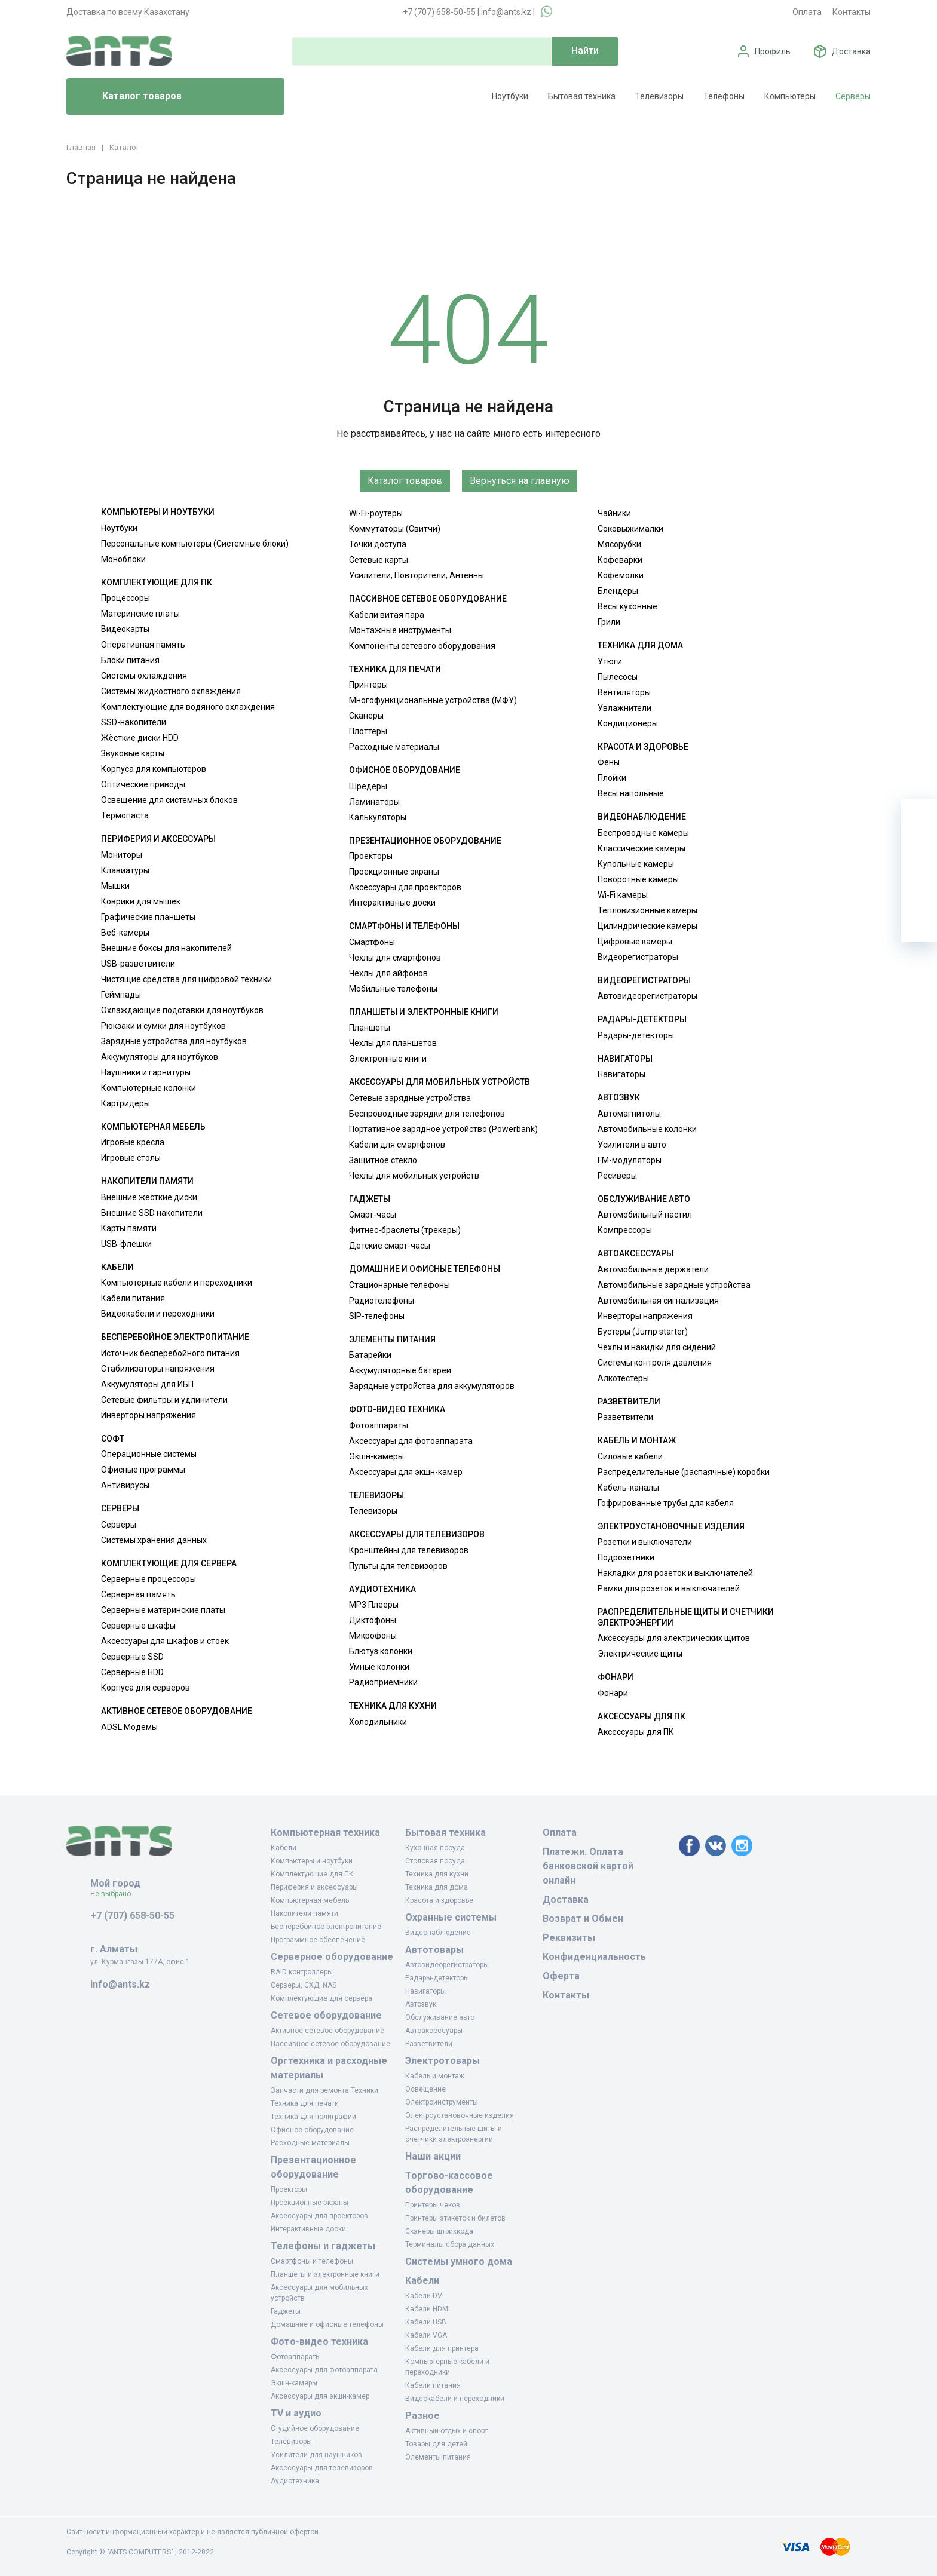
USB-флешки (126, 1244)
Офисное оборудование (404, 770)
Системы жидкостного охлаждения (171, 691)
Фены (609, 762)
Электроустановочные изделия (671, 1526)
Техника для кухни (393, 1705)
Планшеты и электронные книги (423, 1012)
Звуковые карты (132, 753)
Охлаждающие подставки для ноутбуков (182, 1010)
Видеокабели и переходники (158, 1313)
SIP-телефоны (377, 1316)
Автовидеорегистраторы (647, 996)
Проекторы (371, 856)
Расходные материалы (394, 747)
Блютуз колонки (380, 1651)
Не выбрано (115, 1894)
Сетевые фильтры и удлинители (164, 1399)
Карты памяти (129, 1228)
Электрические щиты (640, 1653)
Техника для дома (640, 645)
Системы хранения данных (154, 1540)
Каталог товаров (129, 97)
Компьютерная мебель (153, 1126)
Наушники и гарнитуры (146, 1072)
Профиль (773, 51)
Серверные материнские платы (163, 1610)
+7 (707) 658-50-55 (439, 12)
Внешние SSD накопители (152, 1213)
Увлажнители (624, 708)
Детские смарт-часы (389, 1245)
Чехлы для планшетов (393, 1043)
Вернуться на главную (519, 480)
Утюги (610, 661)
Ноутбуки (510, 96)
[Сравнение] (919, 888)
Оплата (807, 12)
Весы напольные (631, 793)
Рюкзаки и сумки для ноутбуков (163, 1026)
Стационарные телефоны (399, 1285)
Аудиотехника (382, 1589)
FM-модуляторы (630, 1160)
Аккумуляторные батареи (400, 1370)
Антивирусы (125, 1485)
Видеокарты (125, 629)
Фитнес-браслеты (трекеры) (405, 1230)
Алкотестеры (623, 1378)
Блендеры (618, 591)
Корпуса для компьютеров (153, 769)
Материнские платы (140, 613)
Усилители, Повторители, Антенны (416, 575)
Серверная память (138, 1594)
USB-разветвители (138, 963)
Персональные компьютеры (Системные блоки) (195, 543)
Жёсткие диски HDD (140, 738)
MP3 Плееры (374, 1604)
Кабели (117, 1267)
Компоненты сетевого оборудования (422, 646)
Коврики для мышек (140, 901)
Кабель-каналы (628, 1487)
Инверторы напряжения (148, 1415)
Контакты (851, 12)
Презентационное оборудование (425, 840)
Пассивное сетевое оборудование (428, 598)
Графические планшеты (148, 917)
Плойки (612, 778)
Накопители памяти (147, 1181)
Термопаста (125, 815)
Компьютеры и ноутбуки (158, 512)
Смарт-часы (372, 1214)
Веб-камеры (125, 932)
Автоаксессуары (635, 1253)
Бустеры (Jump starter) (643, 1331)
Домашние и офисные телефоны (424, 1269)
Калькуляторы (377, 817)
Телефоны (724, 96)
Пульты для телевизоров (398, 1566)
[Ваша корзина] (919, 817)
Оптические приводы (143, 784)
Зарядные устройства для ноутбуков (174, 1041)
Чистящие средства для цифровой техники (186, 979)
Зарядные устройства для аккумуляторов (432, 1386)
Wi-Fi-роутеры (376, 513)
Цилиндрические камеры (647, 926)
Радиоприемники (383, 1682)
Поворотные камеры (638, 879)
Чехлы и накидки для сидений (657, 1347)
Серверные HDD (132, 1672)
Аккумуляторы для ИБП (147, 1384)
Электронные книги (388, 1058)
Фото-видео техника (397, 1409)
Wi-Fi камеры (623, 895)
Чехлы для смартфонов (395, 957)
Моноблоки (123, 559)
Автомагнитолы (629, 1113)
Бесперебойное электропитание (175, 1337)
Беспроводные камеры (643, 833)
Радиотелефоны (381, 1300)
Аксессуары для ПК (641, 1716)
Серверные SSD (132, 1656)
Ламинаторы (374, 801)
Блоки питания (130, 660)
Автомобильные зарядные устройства (674, 1285)
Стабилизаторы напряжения (158, 1368)
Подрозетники (626, 1557)
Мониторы (121, 855)
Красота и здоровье (643, 747)
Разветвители (629, 1401)
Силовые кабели (630, 1456)
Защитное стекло (383, 1160)
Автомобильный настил (645, 1214)
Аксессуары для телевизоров (417, 1534)
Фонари (615, 1677)
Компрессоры (625, 1230)
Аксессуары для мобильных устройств (439, 1082)
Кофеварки (620, 560)
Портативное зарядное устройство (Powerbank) (443, 1129)
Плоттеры (368, 731)
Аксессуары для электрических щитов (674, 1638)
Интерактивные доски (392, 902)
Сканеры (366, 715)
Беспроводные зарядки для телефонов (427, 1113)
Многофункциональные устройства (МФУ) (433, 700)
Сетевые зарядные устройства (410, 1098)
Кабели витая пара (386, 615)
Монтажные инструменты (400, 630)
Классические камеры (641, 848)
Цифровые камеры (635, 941)
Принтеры (368, 684)
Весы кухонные (627, 606)
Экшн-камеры (376, 1456)
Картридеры (125, 1103)
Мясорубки (619, 544)
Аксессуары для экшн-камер (406, 1472)
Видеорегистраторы (638, 957)
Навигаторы (625, 1058)
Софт (112, 1438)
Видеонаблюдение (642, 816)
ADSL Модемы (129, 1727)
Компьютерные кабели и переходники (176, 1282)
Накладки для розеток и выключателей (675, 1573)
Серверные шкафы (138, 1625)
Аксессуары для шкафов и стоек (165, 1641)
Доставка (851, 51)
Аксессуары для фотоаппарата (411, 1441)
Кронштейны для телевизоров (408, 1550)
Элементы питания (392, 1339)
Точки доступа (377, 544)
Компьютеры (790, 96)
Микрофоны (373, 1635)
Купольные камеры (636, 864)
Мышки (115, 886)
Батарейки (370, 1355)
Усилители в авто (632, 1144)
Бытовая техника (582, 96)
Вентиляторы (624, 692)
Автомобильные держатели (653, 1269)
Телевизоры (659, 96)
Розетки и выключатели (645, 1542)
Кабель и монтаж (637, 1440)
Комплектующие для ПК (156, 582)
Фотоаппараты (378, 1425)
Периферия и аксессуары (158, 839)
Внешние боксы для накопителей (166, 948)
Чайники (614, 513)
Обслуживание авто (644, 1199)
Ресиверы (617, 1175)
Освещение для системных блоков (169, 800)
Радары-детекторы (642, 1019)
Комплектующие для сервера (169, 1563)
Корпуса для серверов (145, 1687)
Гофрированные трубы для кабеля (666, 1503)
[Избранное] (919, 852)
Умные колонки (379, 1667)
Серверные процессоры (148, 1579)
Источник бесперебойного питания (170, 1353)
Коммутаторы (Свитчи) (394, 528)
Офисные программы (143, 1469)
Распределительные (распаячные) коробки (684, 1472)
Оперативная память (143, 644)
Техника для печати (395, 669)
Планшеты (369, 1027)
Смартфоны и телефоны (404, 926)
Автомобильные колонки (647, 1129)
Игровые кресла (132, 1142)
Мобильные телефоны (393, 988)
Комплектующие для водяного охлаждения (188, 707)
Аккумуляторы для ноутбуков (159, 1057)
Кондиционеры (628, 723)
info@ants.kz (506, 12)
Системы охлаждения (144, 675)
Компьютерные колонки (148, 1088)
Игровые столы (131, 1158)
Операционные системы (149, 1454)
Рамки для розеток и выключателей (669, 1588)
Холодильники (378, 1721)
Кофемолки (621, 575)
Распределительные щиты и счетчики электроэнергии (686, 1617)
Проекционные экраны (394, 871)
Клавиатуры (125, 870)
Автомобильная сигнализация (658, 1300)
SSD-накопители (133, 722)
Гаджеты (369, 1199)
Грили (609, 622)
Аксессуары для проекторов (405, 887)
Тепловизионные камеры (647, 910)
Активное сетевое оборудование (176, 1711)
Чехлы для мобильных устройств (414, 1175)
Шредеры (368, 786)
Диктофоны (372, 1620)
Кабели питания (133, 1298)
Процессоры (125, 598)
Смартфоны (372, 942)
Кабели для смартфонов (397, 1144)
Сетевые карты (378, 560)
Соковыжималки (630, 528)
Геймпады (121, 994)
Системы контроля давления (655, 1362)
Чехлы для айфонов (388, 973)
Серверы (853, 96)
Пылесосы (618, 677)
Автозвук (619, 1097)
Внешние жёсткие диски (149, 1197)
